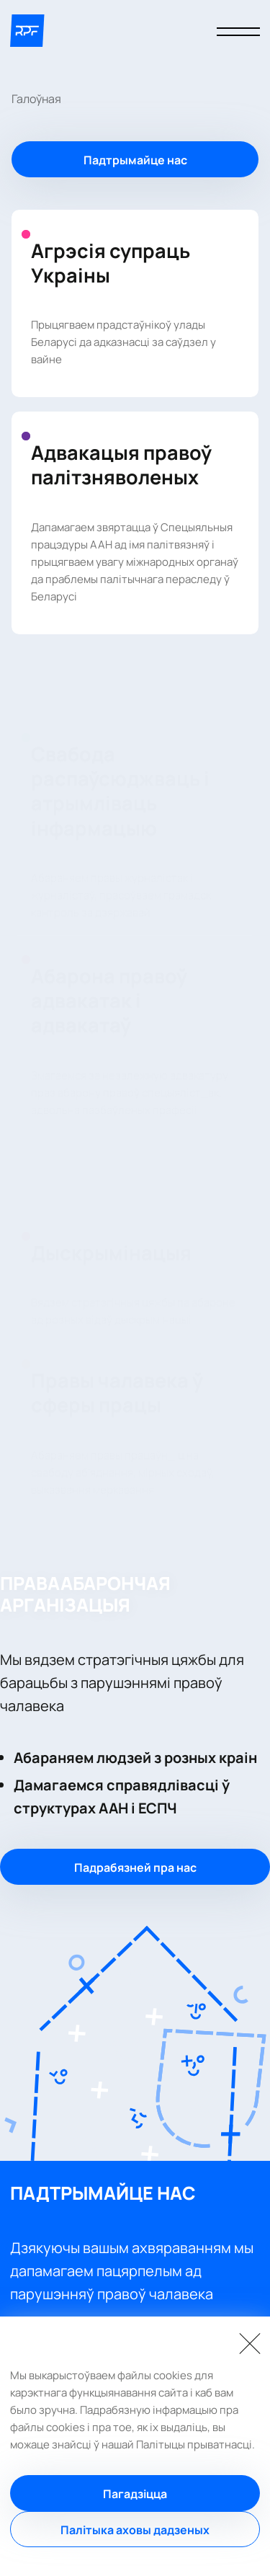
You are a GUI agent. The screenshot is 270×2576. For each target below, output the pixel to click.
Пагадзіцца (135, 2494)
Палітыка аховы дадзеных (135, 2530)
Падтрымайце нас (135, 160)
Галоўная (36, 99)
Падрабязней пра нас (135, 1867)
